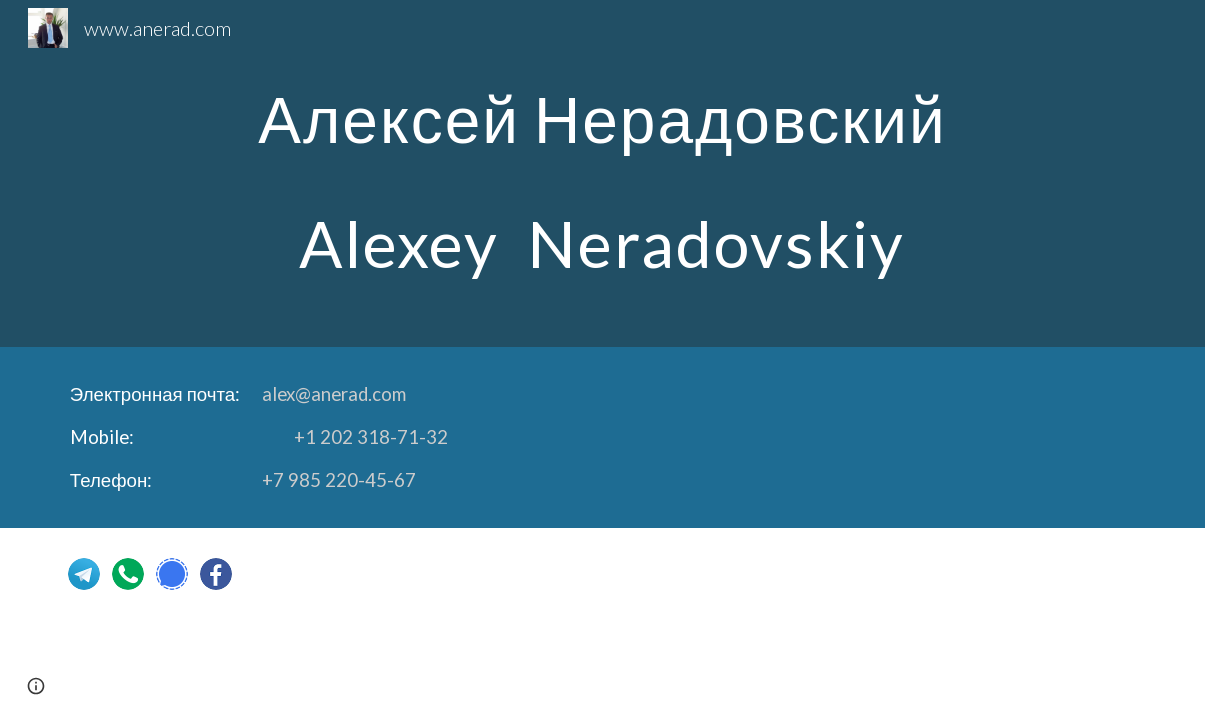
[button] (36, 686)
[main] (602, 173)
